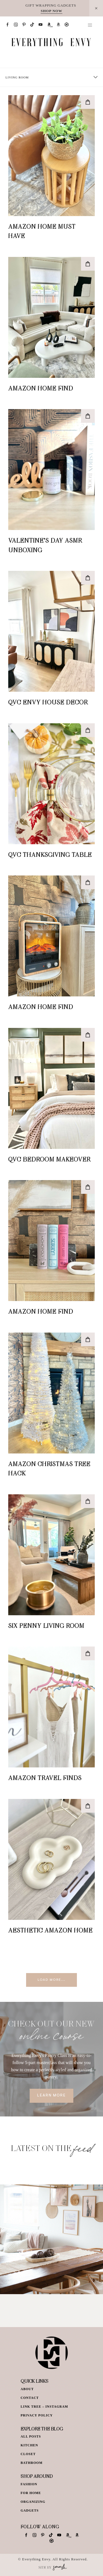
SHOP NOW (51, 11)
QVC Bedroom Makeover (49, 1159)
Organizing (33, 2502)
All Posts (31, 2436)
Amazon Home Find (40, 388)
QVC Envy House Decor (48, 702)
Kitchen (29, 2445)
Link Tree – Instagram (44, 2406)
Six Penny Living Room (46, 1625)
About (27, 2389)
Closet (28, 2454)
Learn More (51, 2096)
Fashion (29, 2484)
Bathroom (32, 2463)
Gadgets (30, 2510)
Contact (30, 2398)
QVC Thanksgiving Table (50, 854)
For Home (31, 2493)
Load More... (51, 1980)
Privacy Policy (37, 2415)
